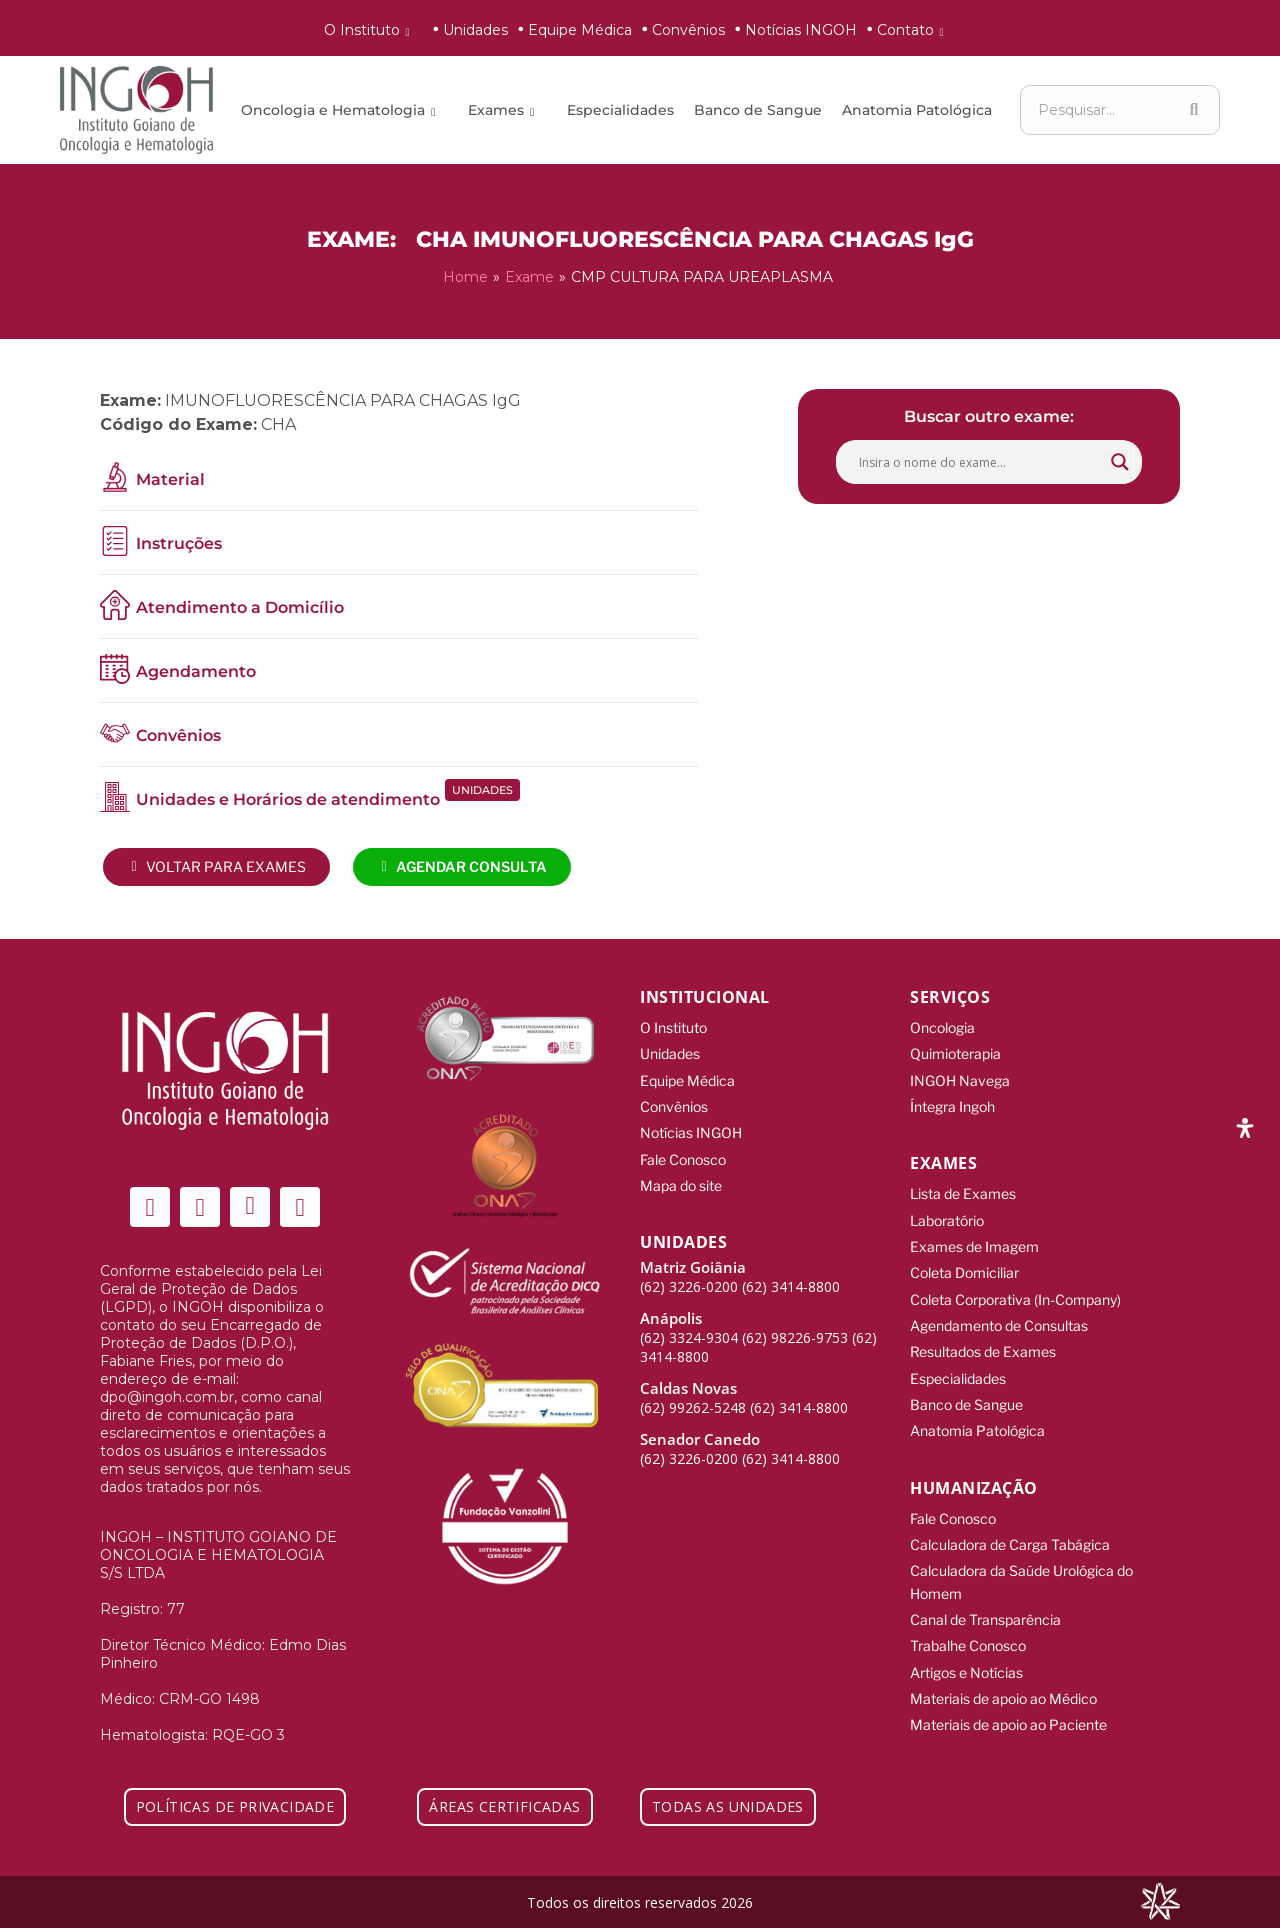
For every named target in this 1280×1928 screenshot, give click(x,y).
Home (465, 276)
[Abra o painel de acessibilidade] (1245, 1128)
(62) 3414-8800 (791, 1275)
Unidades (475, 30)
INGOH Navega (960, 1075)
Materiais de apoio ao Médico (1003, 1668)
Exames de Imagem (974, 1236)
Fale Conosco (683, 1150)
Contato (914, 30)
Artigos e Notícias (966, 1643)
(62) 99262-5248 (693, 1396)
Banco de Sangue (758, 110)
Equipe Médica (580, 30)
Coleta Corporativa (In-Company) (1015, 1286)
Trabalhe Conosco (968, 1618)
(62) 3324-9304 (689, 1326)
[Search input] (980, 460)
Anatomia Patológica (917, 110)
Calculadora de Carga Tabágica (1010, 1522)
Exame (529, 276)
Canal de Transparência (985, 1593)
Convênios (688, 30)
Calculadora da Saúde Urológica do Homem (1021, 1558)
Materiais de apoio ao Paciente (1008, 1693)
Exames (504, 110)
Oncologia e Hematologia (341, 110)
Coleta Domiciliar (964, 1261)
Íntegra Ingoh (952, 1100)
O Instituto (370, 30)
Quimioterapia (955, 1050)
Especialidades (620, 110)
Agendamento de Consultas (999, 1311)
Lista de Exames (963, 1186)
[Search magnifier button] (1120, 460)
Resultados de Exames (983, 1336)
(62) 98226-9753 (795, 1326)
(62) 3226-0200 (689, 1275)
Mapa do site (681, 1175)
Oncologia (942, 1025)
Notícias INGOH (801, 30)
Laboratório (947, 1211)
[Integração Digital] (1160, 1899)
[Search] (1194, 110)
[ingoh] (136, 110)
